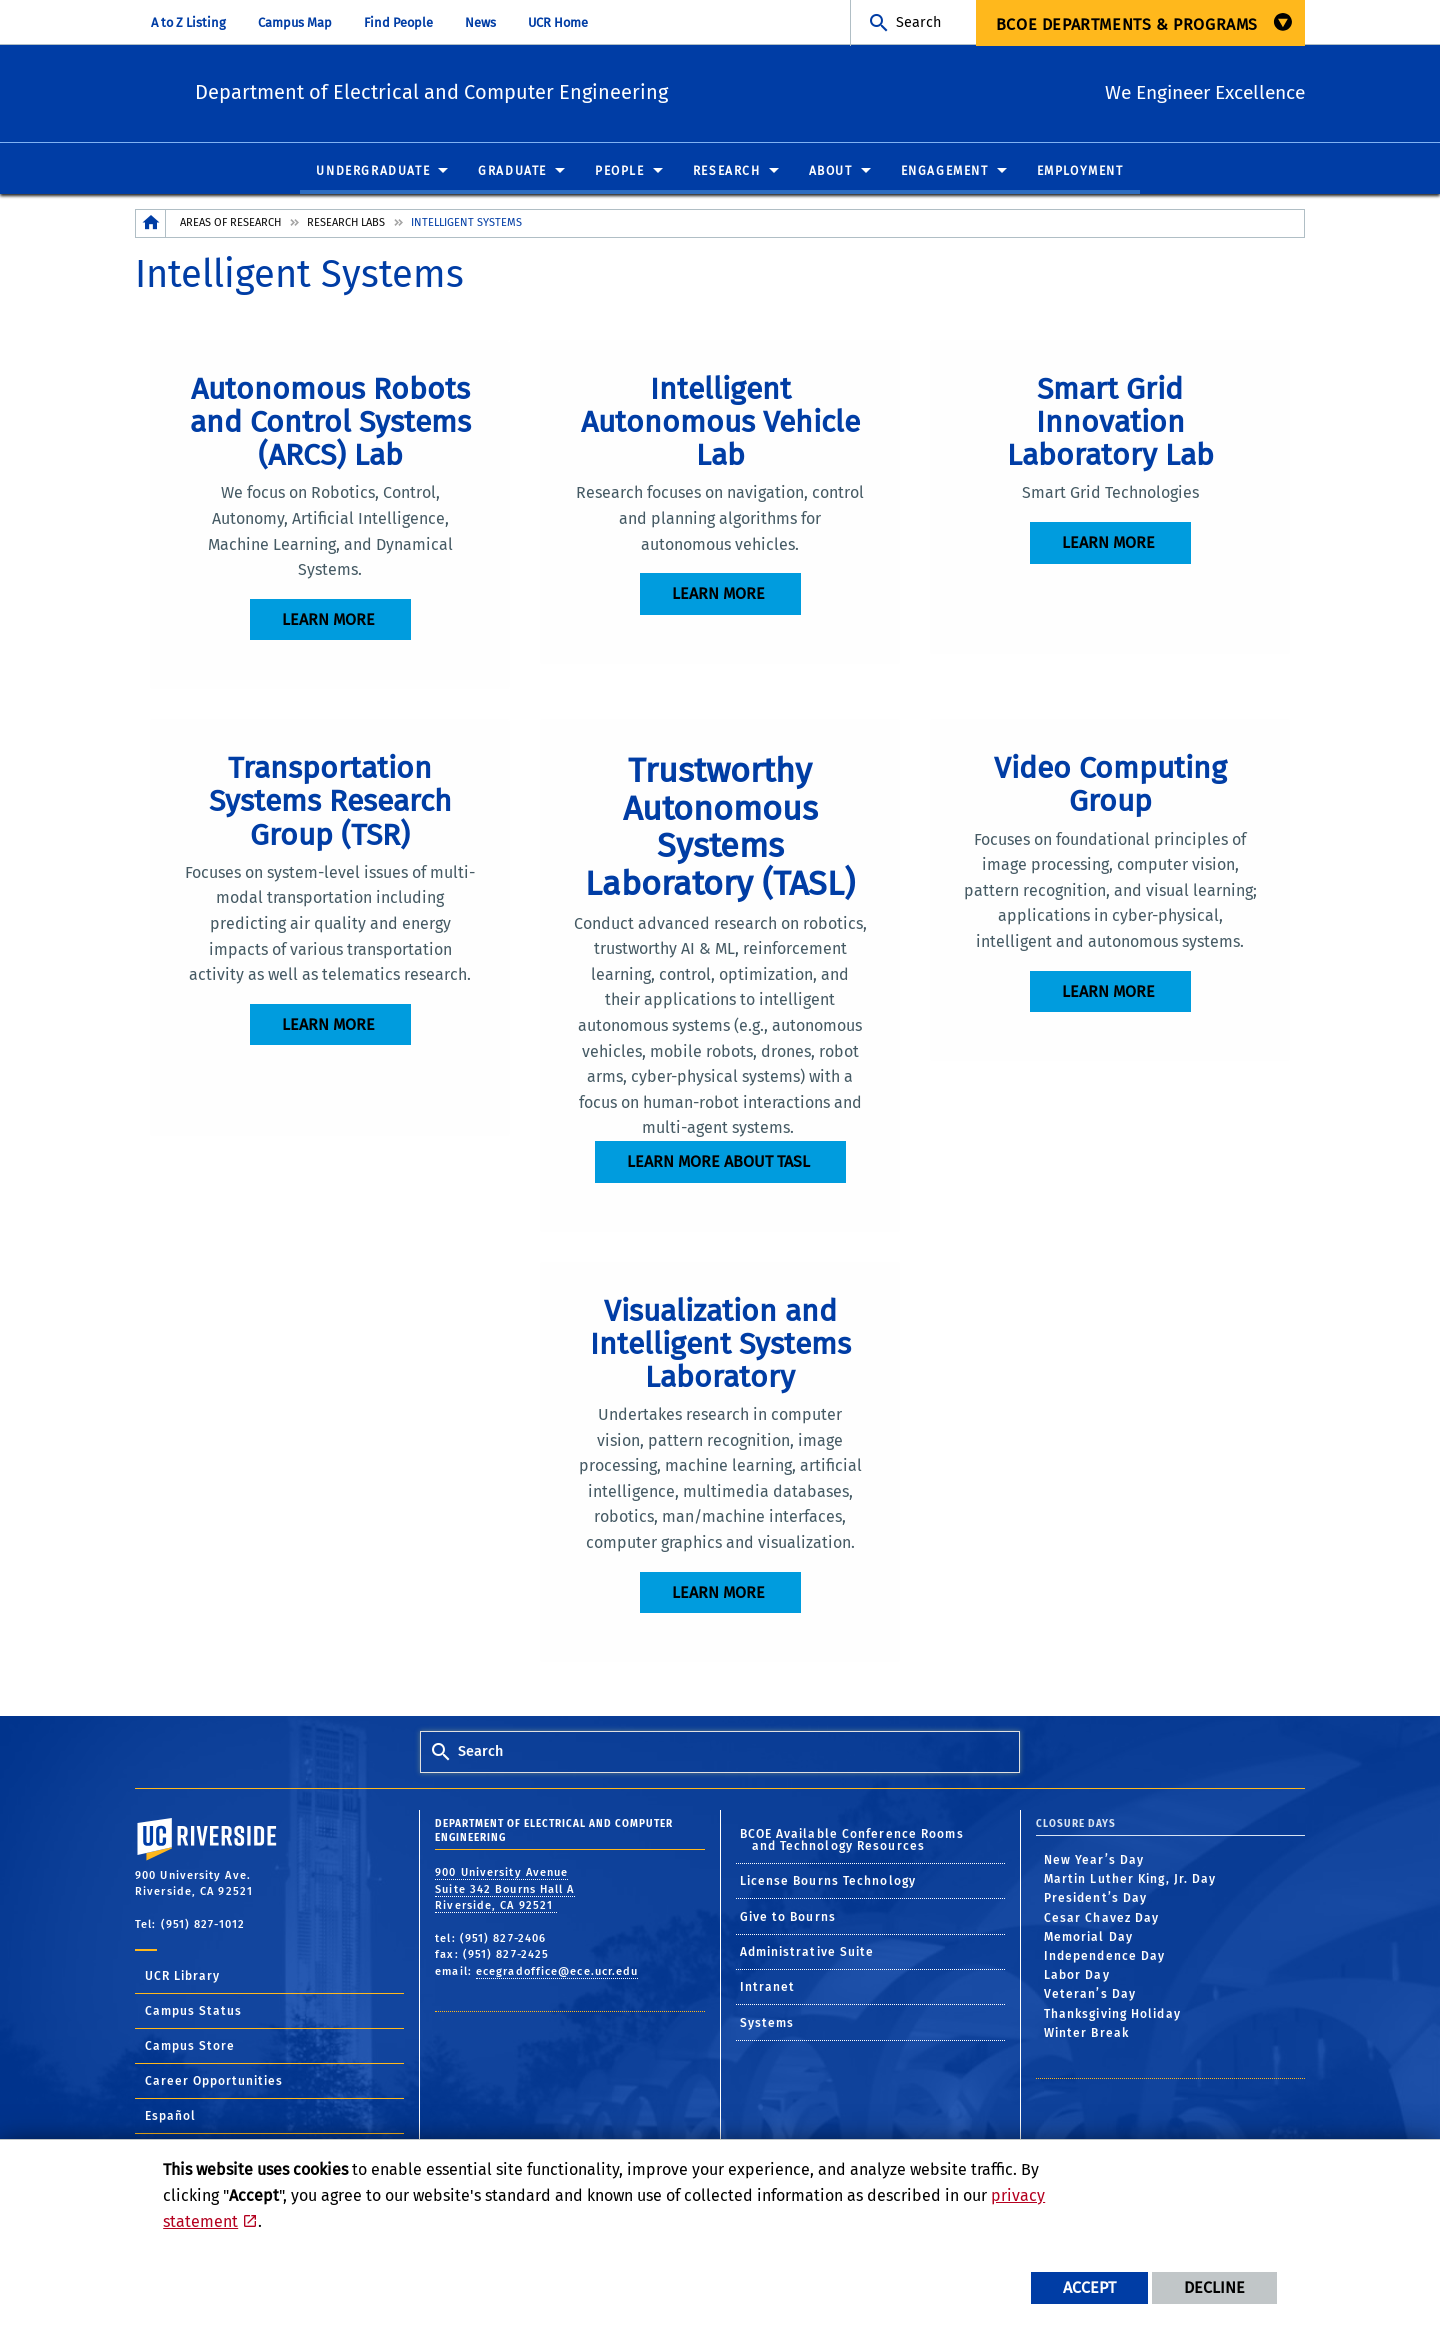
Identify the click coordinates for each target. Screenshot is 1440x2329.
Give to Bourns (788, 1917)
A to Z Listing (188, 22)
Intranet (768, 1988)
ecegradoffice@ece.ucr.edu (557, 1971)
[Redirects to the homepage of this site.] (151, 224)
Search (918, 22)
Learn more (328, 620)
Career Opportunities (214, 2081)
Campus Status (193, 2011)
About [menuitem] (831, 172)
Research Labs (346, 223)
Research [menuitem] (727, 172)
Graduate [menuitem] (512, 172)
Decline (1214, 2287)
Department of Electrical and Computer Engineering (551, 90)
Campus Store (190, 2046)
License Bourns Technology (828, 1881)
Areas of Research (230, 223)
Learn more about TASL (718, 1162)
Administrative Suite (807, 1952)
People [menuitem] (620, 172)
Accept (1089, 2287)
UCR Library (182, 1976)
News (480, 22)
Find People (398, 22)
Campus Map (295, 22)
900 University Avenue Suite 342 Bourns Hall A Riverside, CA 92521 (504, 1890)
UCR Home (558, 22)
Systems (767, 2023)
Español (170, 2116)
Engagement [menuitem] (945, 172)
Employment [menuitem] (1080, 172)
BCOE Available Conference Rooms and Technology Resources (852, 1840)
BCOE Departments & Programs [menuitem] (1127, 24)
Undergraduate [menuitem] (373, 172)
